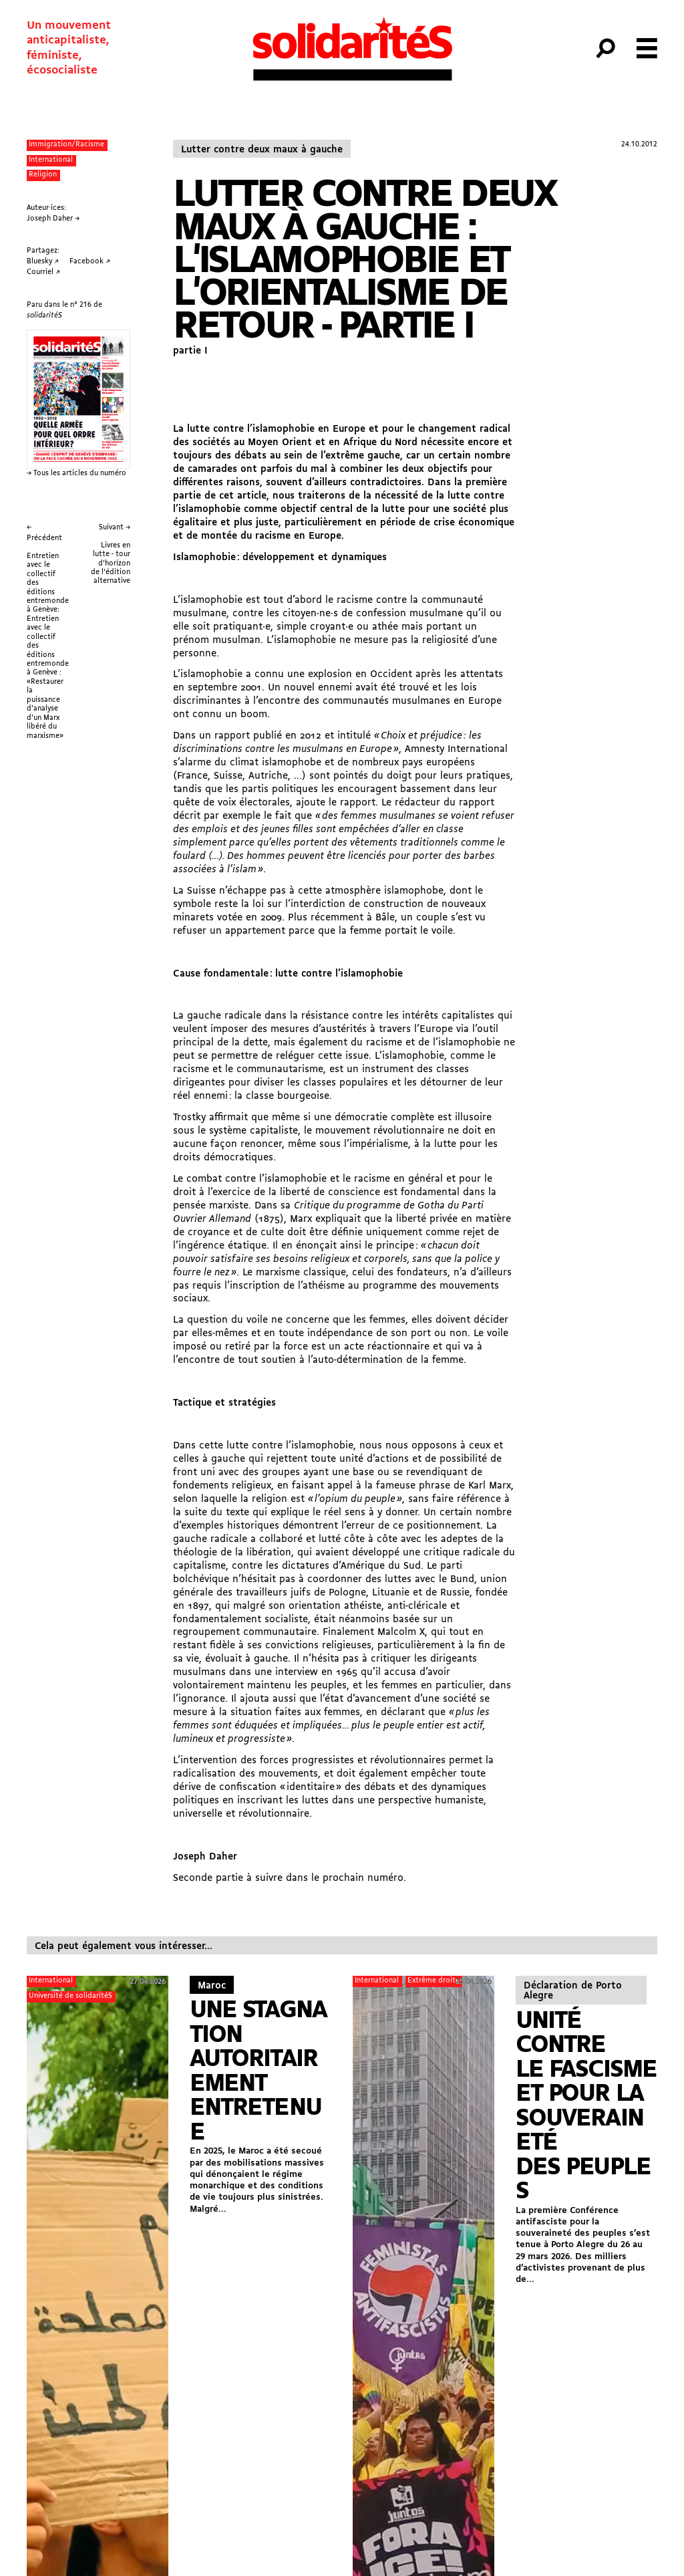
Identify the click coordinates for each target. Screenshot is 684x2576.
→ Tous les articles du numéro (76, 473)
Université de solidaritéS (70, 1996)
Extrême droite (433, 1980)
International (51, 160)
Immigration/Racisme (66, 144)
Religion (43, 174)
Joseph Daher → (53, 219)
